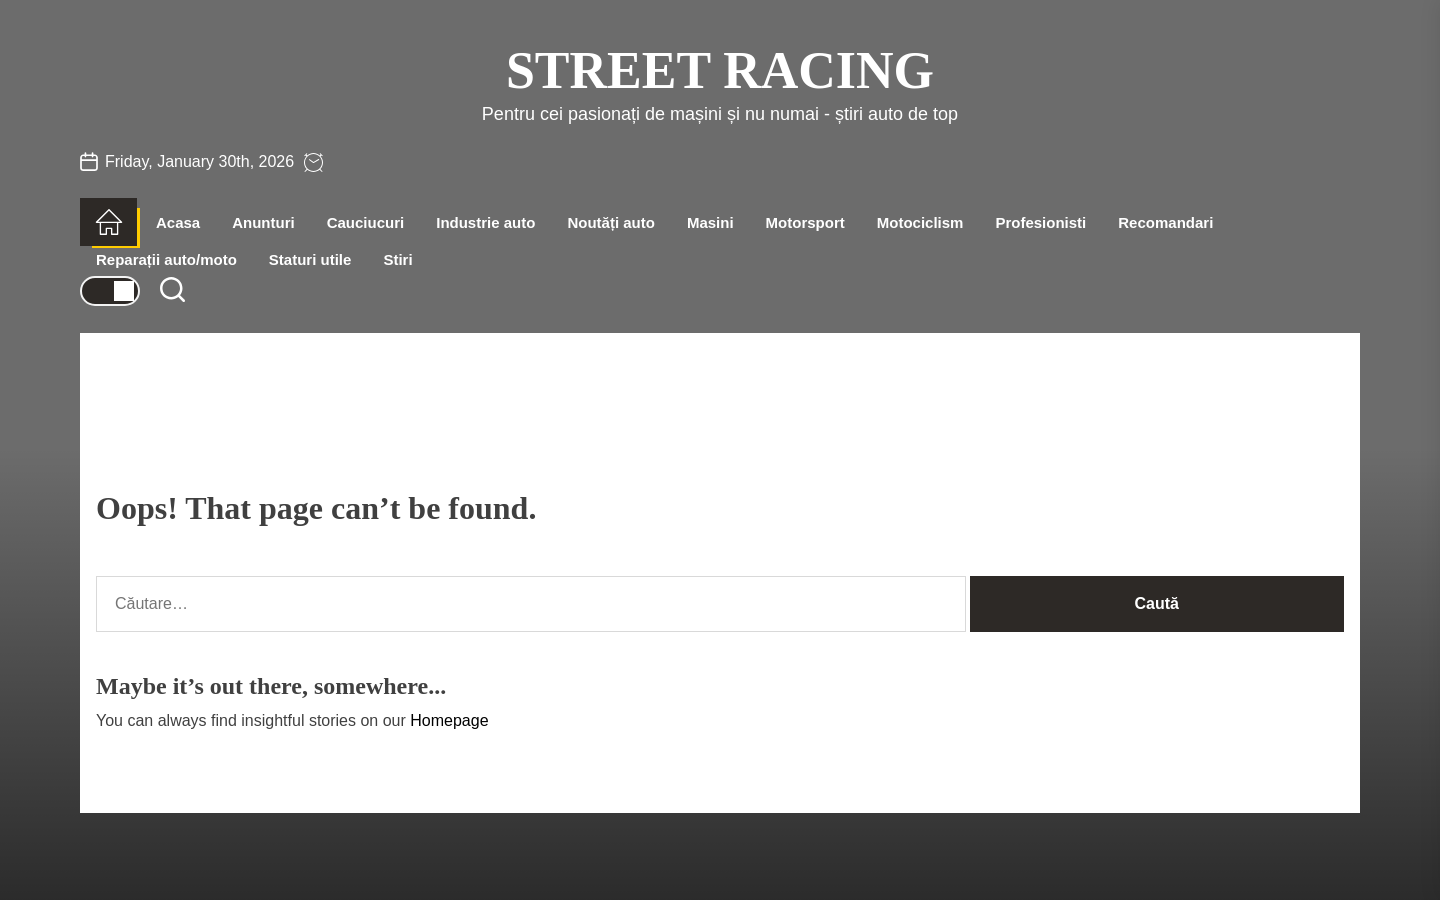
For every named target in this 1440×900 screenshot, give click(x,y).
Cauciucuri (366, 222)
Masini (710, 222)
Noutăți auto (611, 222)
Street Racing (720, 70)
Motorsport (805, 222)
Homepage (449, 720)
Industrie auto (485, 222)
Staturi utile (310, 259)
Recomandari (1165, 222)
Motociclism (920, 222)
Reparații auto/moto (166, 259)
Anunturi (263, 222)
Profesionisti (1040, 222)
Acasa (178, 222)
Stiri (397, 259)
